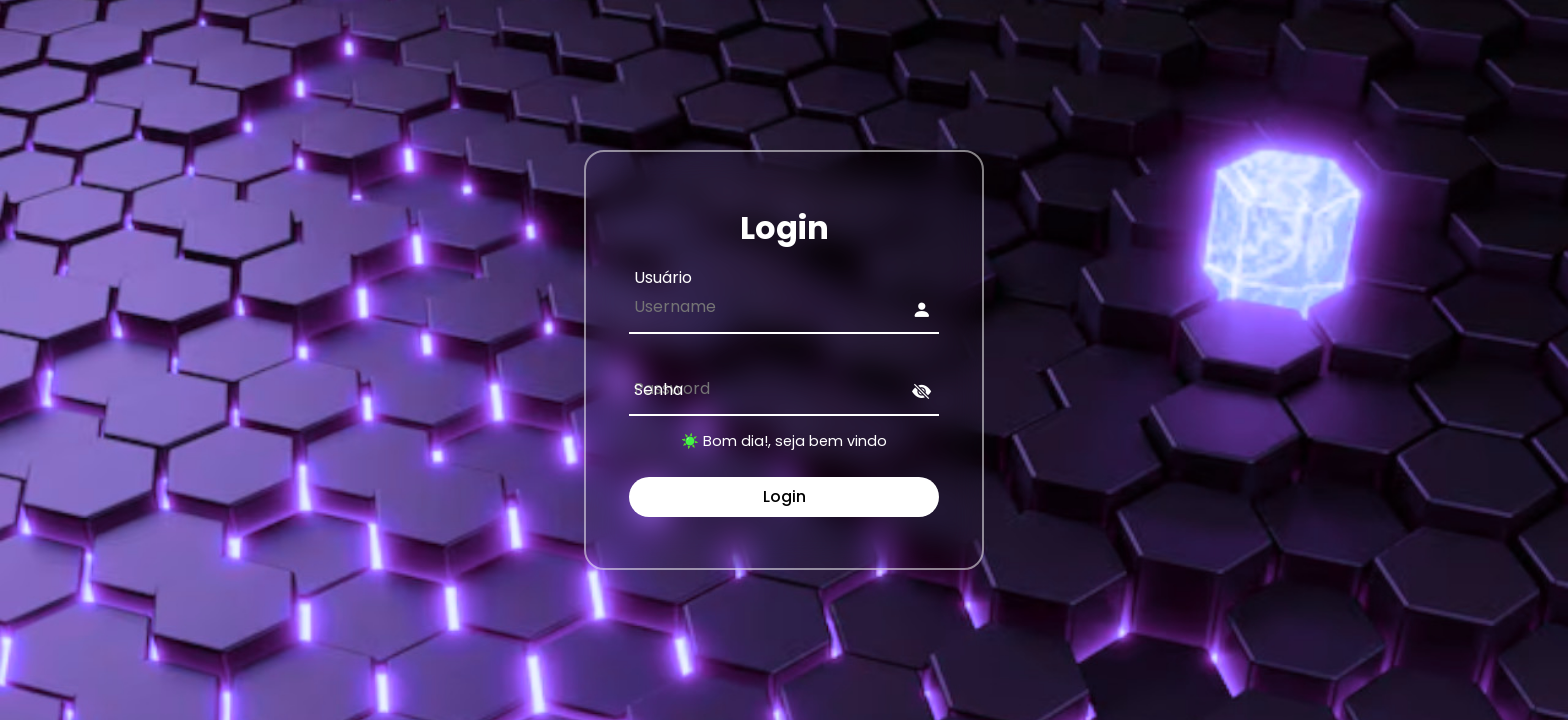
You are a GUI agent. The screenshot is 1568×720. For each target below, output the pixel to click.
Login (784, 496)
